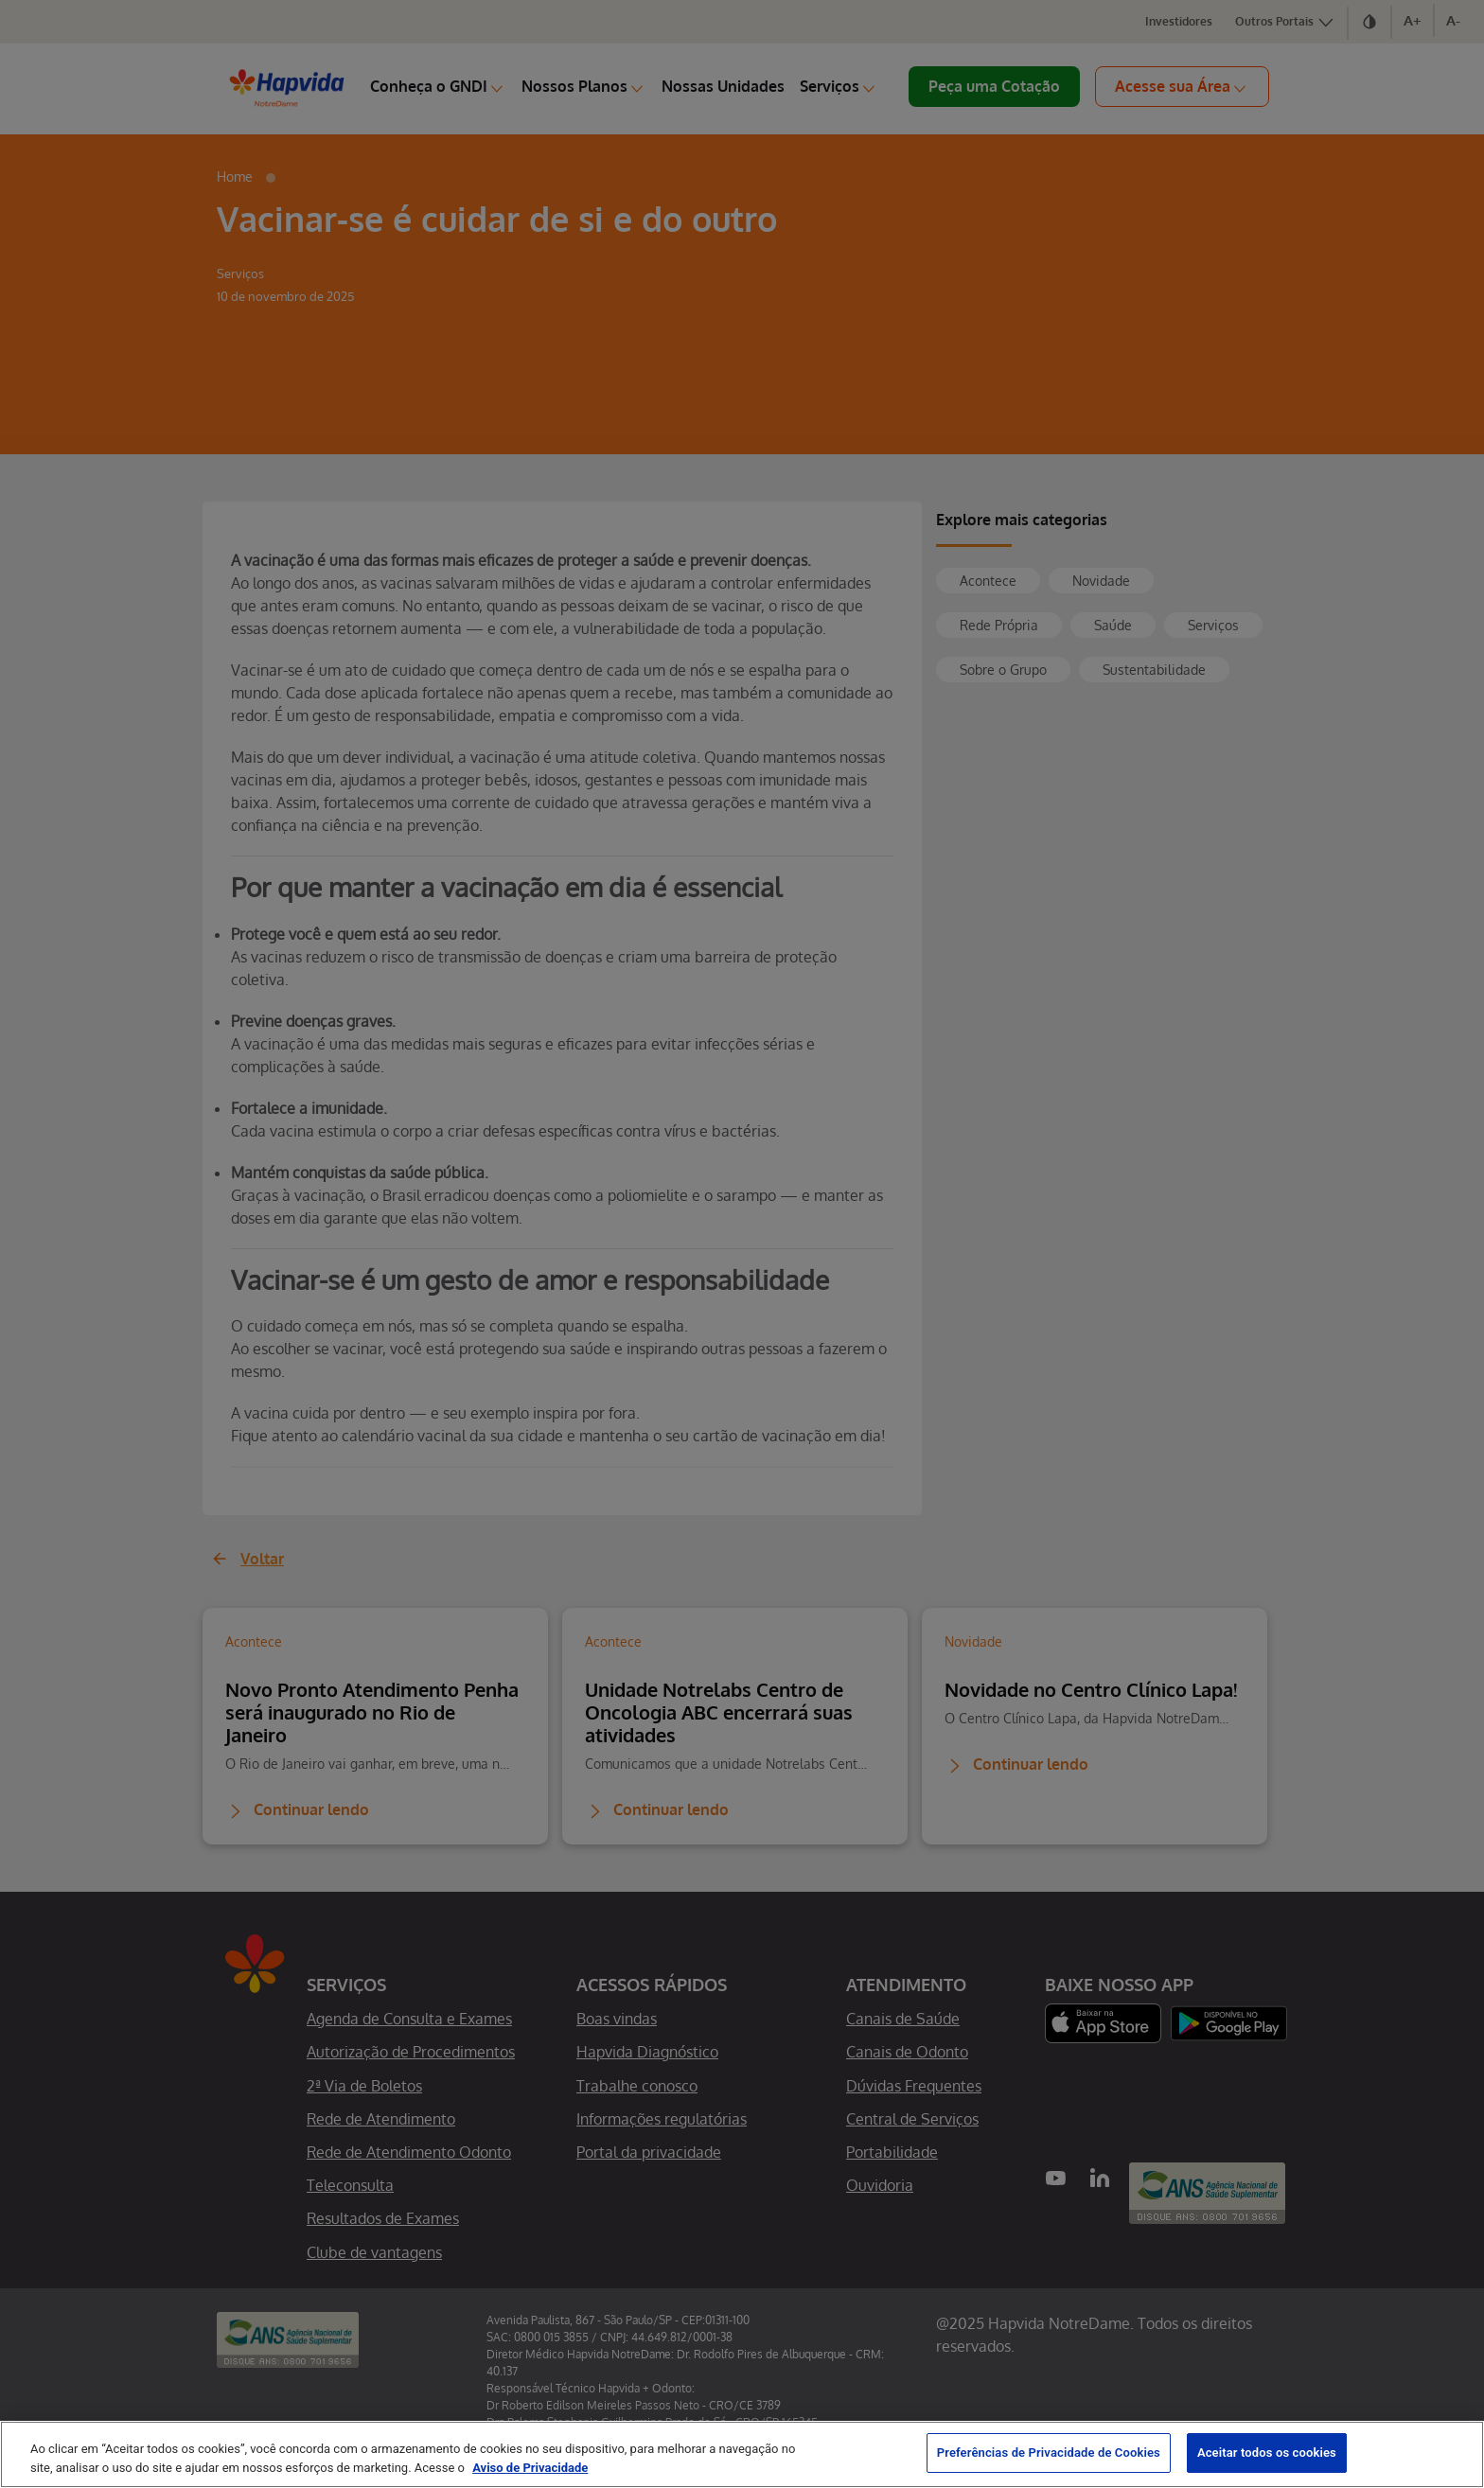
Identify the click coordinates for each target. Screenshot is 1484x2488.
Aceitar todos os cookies (1266, 2452)
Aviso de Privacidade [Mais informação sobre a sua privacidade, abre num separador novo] (530, 2468)
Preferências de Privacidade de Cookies (1048, 2452)
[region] (742, 2454)
